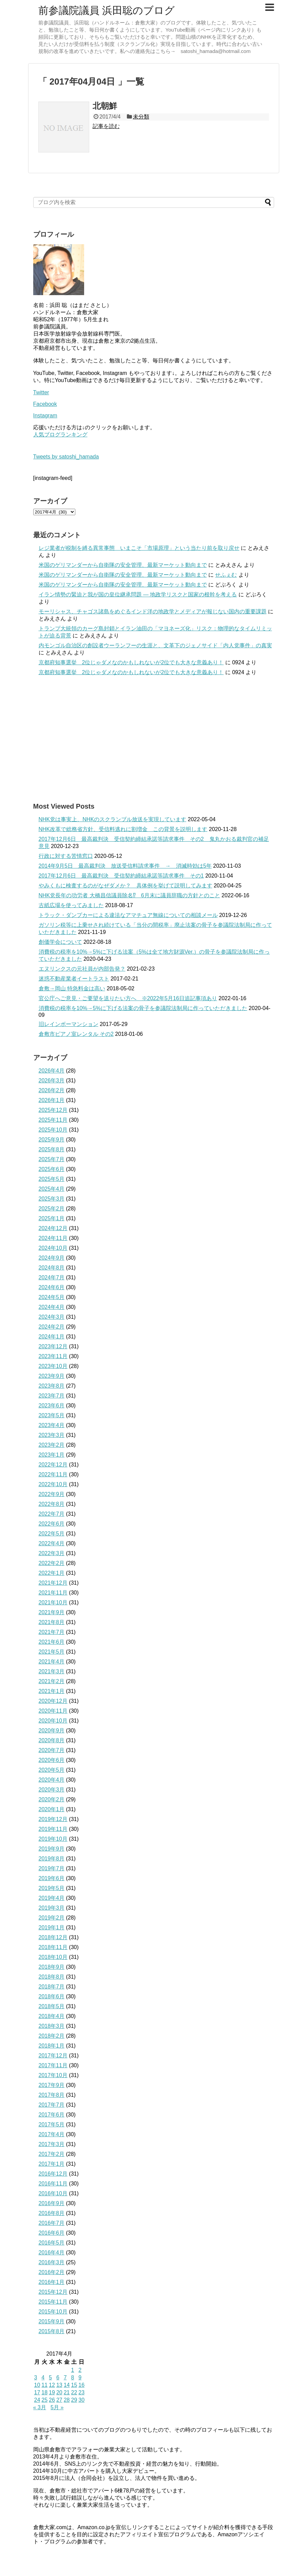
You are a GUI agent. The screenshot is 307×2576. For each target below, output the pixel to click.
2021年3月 (52, 1671)
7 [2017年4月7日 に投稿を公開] (65, 2377)
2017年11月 (53, 2065)
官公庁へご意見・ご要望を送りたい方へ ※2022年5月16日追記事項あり (128, 998)
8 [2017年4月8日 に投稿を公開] (72, 2377)
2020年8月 (52, 1740)
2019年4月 (52, 1898)
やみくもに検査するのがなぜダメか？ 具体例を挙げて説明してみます (125, 885)
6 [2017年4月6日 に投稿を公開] (57, 2377)
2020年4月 (52, 1780)
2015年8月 (52, 2331)
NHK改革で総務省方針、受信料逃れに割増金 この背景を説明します (123, 829)
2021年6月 (52, 1642)
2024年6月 (52, 1287)
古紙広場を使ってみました (71, 905)
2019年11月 (53, 1829)
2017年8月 (52, 2095)
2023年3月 (52, 1435)
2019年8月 (52, 1858)
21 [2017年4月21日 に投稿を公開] (67, 2392)
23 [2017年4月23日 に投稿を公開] (81, 2392)
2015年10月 (53, 2311)
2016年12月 (53, 2174)
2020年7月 (52, 1750)
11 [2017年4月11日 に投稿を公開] (44, 2385)
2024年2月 (52, 1327)
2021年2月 (52, 1681)
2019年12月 (53, 1819)
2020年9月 (52, 1730)
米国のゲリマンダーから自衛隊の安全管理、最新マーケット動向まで (123, 565)
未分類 (141, 117)
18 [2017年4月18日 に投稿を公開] (44, 2392)
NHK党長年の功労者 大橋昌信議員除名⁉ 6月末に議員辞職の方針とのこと (129, 895)
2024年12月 (53, 1228)
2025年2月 (52, 1208)
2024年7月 (52, 1277)
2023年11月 (53, 1356)
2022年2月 (52, 1563)
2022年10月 (53, 1484)
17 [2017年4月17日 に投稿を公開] (37, 2392)
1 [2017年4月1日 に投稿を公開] (72, 2370)
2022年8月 (52, 1504)
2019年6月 (52, 1878)
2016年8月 (52, 2213)
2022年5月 (52, 1533)
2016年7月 (52, 2223)
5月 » (57, 2407)
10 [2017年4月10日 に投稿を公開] (37, 2385)
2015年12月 (53, 2292)
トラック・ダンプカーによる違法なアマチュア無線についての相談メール (128, 915)
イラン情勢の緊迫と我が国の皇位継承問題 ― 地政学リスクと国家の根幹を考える (138, 594)
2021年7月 (52, 1632)
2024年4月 (52, 1307)
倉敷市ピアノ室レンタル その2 (76, 1034)
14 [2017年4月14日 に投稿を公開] (67, 2385)
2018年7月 (52, 1986)
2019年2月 (52, 1918)
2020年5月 (52, 1770)
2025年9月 (52, 1139)
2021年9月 (52, 1612)
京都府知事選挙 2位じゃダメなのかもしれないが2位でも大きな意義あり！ (131, 662)
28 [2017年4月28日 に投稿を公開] (67, 2400)
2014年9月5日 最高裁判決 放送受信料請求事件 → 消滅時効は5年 (125, 866)
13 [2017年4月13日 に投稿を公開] (59, 2385)
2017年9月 (52, 2085)
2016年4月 (52, 2252)
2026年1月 (52, 1100)
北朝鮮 (105, 105)
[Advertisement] (153, 739)
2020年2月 (52, 1799)
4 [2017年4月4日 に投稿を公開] (42, 2377)
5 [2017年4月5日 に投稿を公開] (50, 2377)
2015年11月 (53, 2302)
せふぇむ (226, 575)
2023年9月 (52, 1376)
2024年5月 (52, 1297)
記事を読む (106, 126)
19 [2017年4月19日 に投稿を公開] (52, 2392)
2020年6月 (52, 1760)
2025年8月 (52, 1149)
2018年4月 (52, 2016)
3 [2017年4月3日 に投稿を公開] (35, 2377)
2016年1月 (52, 2282)
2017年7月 (52, 2105)
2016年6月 (52, 2233)
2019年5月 (52, 1888)
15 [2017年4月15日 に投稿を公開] (74, 2385)
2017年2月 (52, 2154)
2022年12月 (53, 1464)
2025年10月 (53, 1130)
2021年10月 (53, 1602)
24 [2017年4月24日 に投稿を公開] (37, 2400)
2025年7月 (52, 1159)
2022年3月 (52, 1553)
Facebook (45, 404)
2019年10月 (53, 1839)
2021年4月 (52, 1661)
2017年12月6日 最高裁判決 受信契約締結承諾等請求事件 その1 (121, 876)
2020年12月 (53, 1701)
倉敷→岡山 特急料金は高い (72, 988)
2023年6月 (52, 1405)
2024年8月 (52, 1268)
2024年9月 (52, 1258)
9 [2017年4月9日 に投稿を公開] (79, 2377)
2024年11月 (53, 1238)
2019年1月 (52, 1927)
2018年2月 (52, 2036)
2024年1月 (52, 1336)
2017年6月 (52, 2115)
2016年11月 (53, 2183)
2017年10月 (53, 2075)
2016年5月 (52, 2243)
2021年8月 (52, 1622)
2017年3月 (52, 2144)
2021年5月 (52, 1652)
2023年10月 (53, 1366)
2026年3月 (52, 1080)
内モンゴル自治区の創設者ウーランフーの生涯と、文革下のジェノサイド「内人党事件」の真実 (155, 645)
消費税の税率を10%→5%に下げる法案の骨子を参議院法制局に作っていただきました (143, 1008)
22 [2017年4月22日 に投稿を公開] (74, 2392)
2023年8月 (52, 1386)
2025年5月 (52, 1179)
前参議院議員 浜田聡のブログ (106, 10)
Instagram (45, 415)
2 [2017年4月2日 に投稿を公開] (79, 2370)
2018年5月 (52, 2006)
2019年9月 (52, 1849)
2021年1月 (52, 1691)
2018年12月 (53, 1937)
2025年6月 (52, 1169)
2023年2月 (52, 1445)
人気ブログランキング (60, 434)
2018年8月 (52, 1977)
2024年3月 (52, 1317)
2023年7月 (52, 1396)
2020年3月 (52, 1790)
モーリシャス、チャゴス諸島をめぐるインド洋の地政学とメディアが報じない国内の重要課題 (153, 611)
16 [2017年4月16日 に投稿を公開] (81, 2385)
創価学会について (60, 942)
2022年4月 (52, 1543)
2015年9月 (52, 2321)
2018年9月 (52, 1967)
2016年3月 (52, 2262)
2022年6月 (52, 1524)
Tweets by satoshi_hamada (66, 457)
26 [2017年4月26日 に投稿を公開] (52, 2400)
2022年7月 (52, 1514)
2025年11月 (53, 1120)
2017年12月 (53, 2055)
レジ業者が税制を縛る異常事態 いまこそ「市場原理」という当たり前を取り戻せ (139, 548)
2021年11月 (53, 1593)
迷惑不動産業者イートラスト (74, 978)
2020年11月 (53, 1711)
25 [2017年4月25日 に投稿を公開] (44, 2400)
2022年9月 (52, 1494)
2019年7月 (52, 1868)
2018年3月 (52, 2026)
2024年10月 (53, 1248)
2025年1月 (52, 1218)
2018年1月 (52, 2046)
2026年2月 (52, 1090)
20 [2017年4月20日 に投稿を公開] (59, 2392)
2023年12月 (53, 1346)
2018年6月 (52, 1996)
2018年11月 (53, 1947)
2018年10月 (53, 1957)
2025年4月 (52, 1189)
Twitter (41, 392)
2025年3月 (52, 1199)
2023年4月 (52, 1425)
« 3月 (39, 2407)
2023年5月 (52, 1415)
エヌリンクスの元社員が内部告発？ (82, 969)
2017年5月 (52, 2124)
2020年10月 (53, 1721)
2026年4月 (52, 1071)
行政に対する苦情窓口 (66, 856)
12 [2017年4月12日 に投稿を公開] (52, 2385)
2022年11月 (53, 1474)
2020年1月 (52, 1809)
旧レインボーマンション (68, 1024)
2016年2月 (52, 2272)
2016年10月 (53, 2193)
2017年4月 (52, 2134)
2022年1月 (52, 1573)
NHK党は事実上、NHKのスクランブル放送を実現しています (113, 819)
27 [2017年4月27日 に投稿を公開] (59, 2400)
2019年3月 (52, 1908)
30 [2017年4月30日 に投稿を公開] (81, 2400)
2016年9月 (52, 2203)
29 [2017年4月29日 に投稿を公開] (74, 2400)
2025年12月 (53, 1110)
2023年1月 (52, 1455)
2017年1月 (52, 2164)
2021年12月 (53, 1583)
